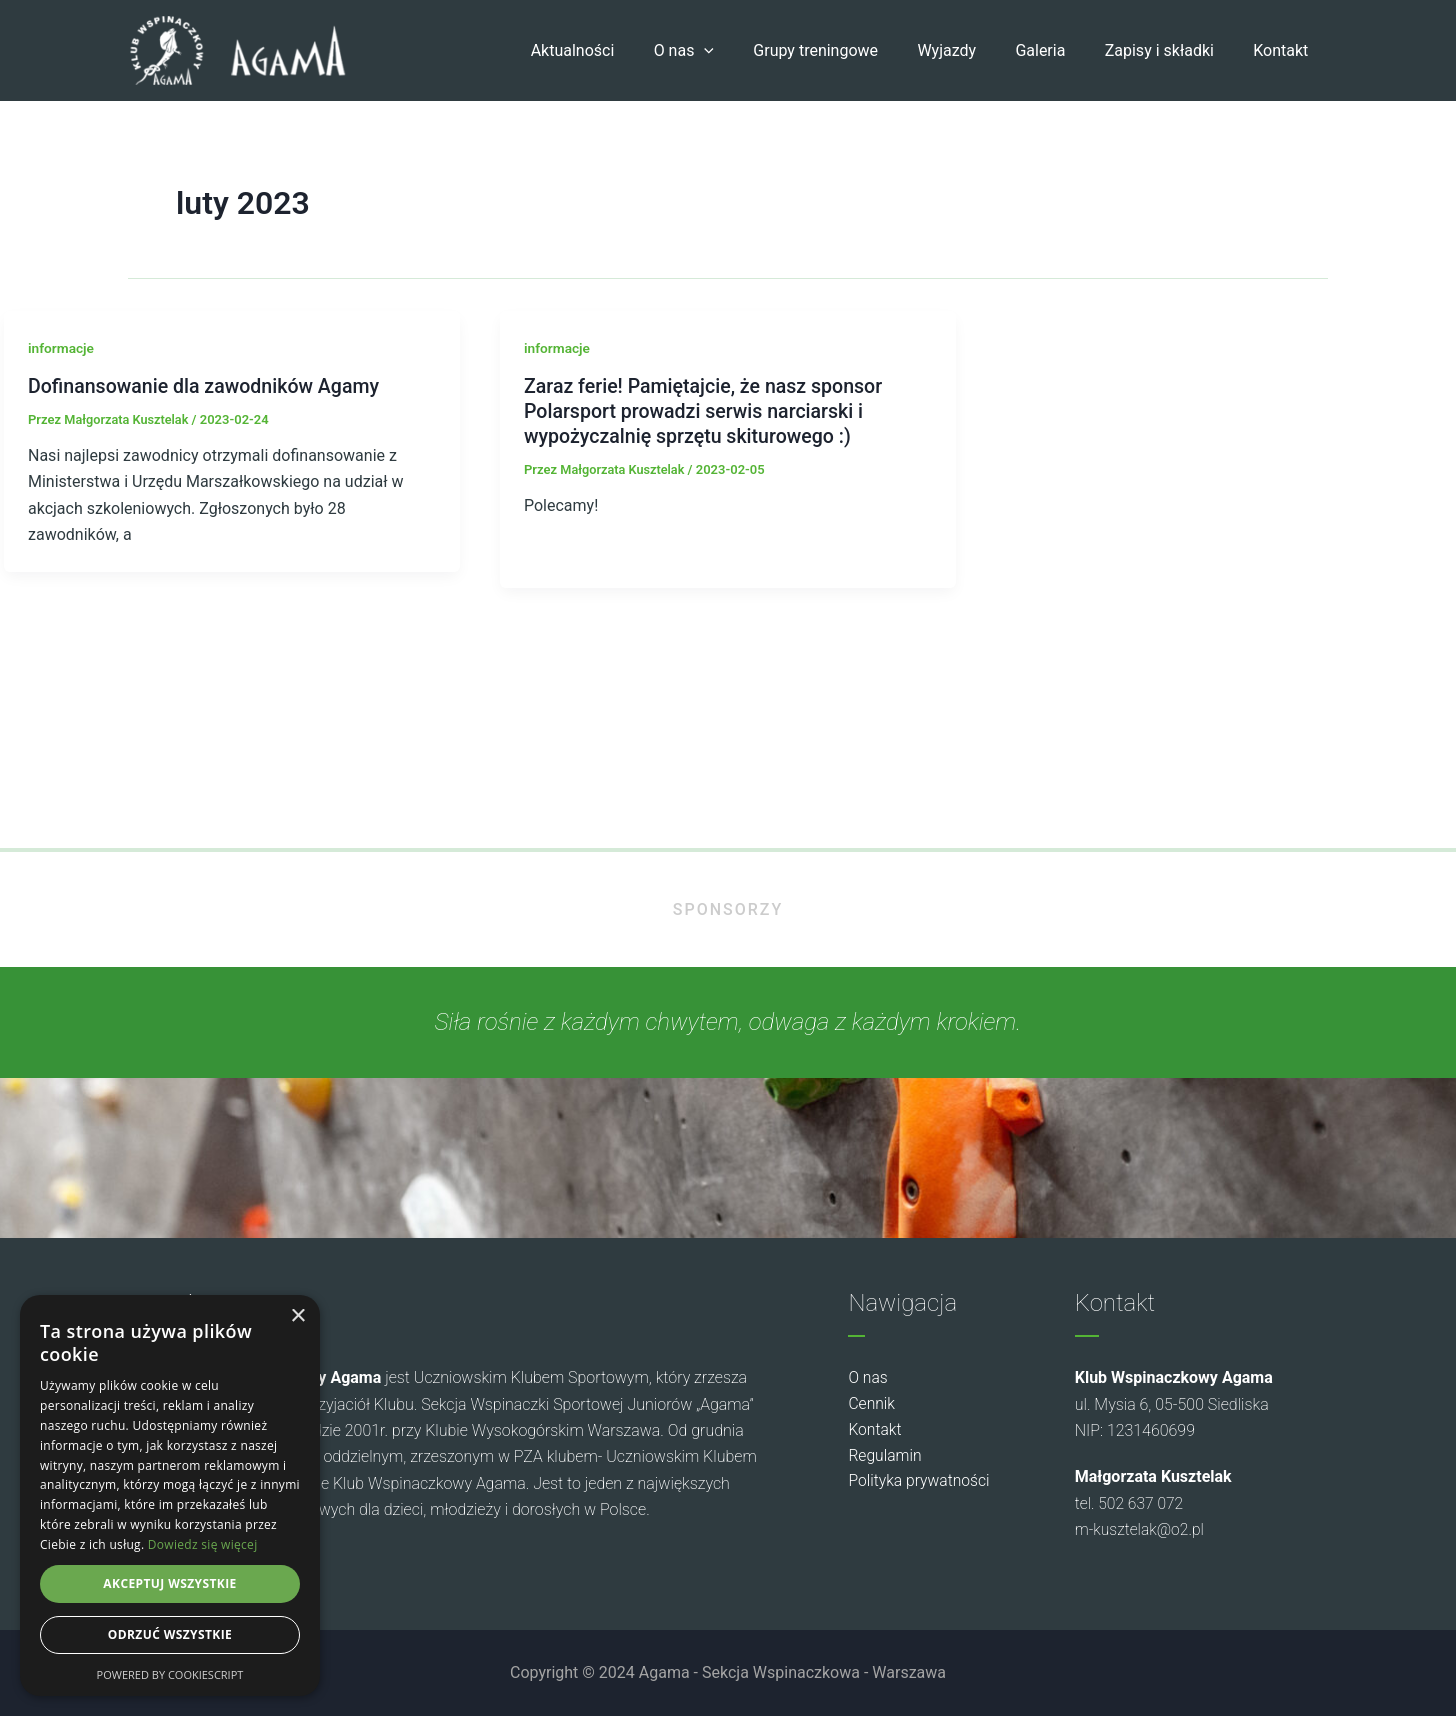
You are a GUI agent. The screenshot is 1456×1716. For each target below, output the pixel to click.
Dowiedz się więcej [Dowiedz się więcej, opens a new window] (203, 1544)
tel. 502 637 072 (1131, 1503)
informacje (61, 348)
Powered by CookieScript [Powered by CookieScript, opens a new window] (170, 1674)
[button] (745, 51)
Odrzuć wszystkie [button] (170, 1634)
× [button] (297, 1316)
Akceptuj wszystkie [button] (169, 1583)
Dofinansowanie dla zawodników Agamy (207, 386)
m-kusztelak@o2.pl (1142, 1530)
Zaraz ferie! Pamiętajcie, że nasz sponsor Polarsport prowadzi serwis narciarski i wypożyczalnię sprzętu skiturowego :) (707, 410)
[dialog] (170, 1495)
